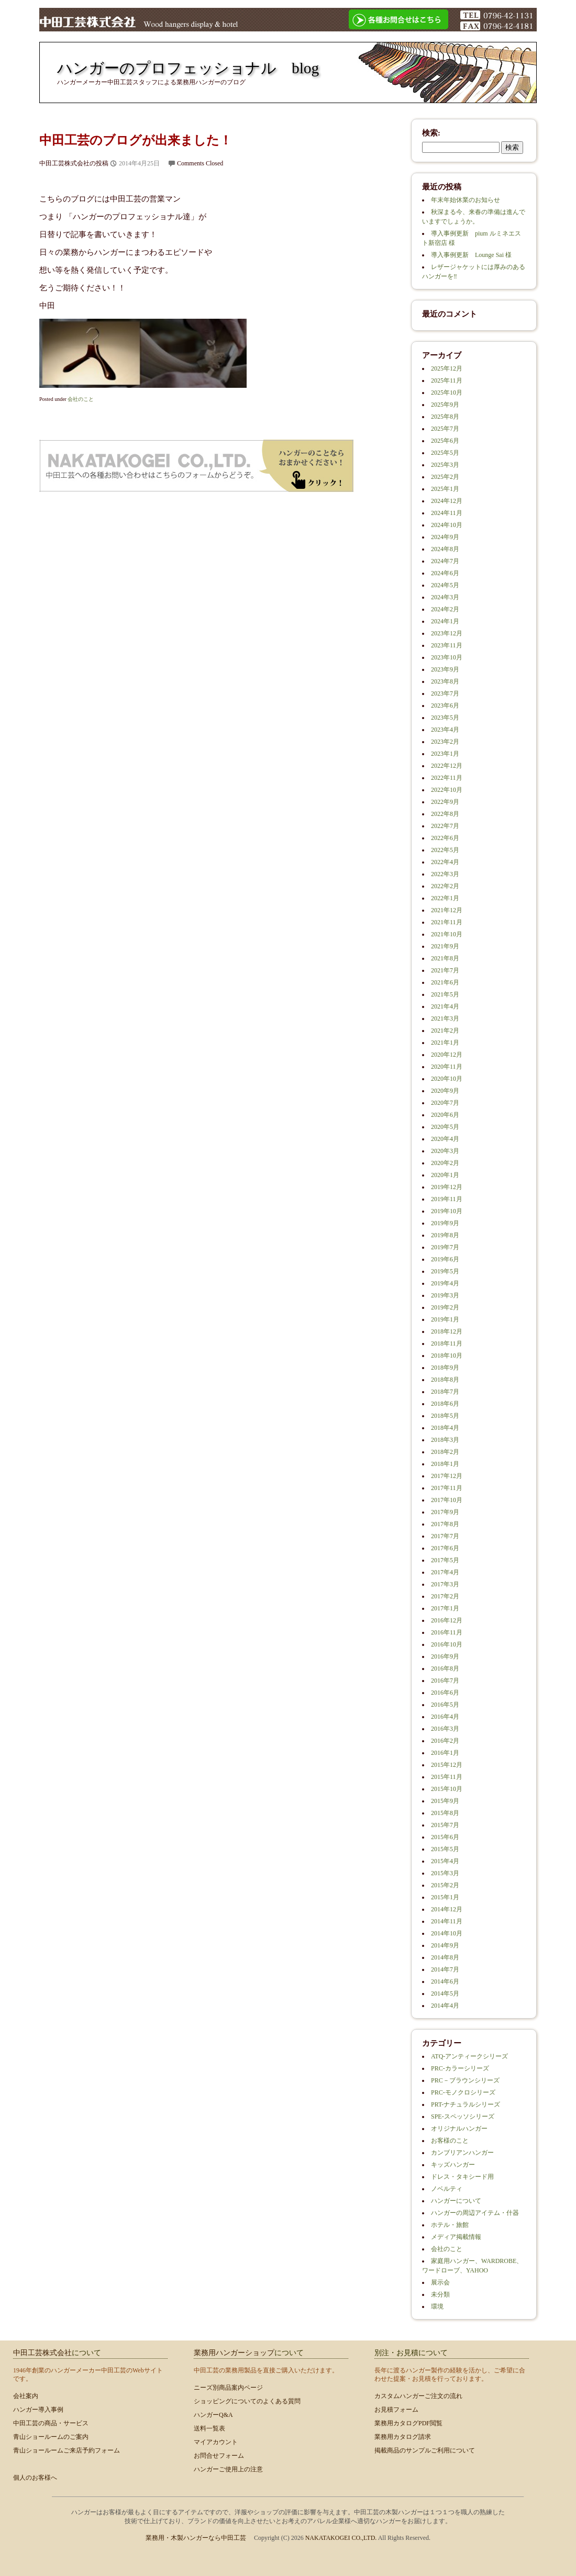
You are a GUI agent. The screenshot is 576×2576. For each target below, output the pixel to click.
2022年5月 (445, 850)
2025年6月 (445, 440)
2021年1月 (445, 1042)
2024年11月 (446, 513)
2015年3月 (445, 1873)
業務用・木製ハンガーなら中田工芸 (196, 2537)
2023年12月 (446, 633)
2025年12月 (446, 368)
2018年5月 (445, 1415)
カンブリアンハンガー (462, 2152)
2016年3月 (445, 1728)
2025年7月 (445, 428)
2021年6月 (445, 982)
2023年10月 (446, 657)
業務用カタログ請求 (402, 2436)
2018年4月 (445, 1427)
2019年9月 (445, 1223)
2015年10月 (446, 1789)
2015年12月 (446, 1764)
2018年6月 (445, 1403)
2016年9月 (445, 1656)
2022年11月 (446, 777)
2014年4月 (445, 2005)
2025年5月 (445, 452)
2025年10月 (446, 392)
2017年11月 (446, 1488)
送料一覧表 (209, 2428)
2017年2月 (445, 1596)
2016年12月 (446, 1620)
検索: (431, 133)
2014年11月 (446, 1921)
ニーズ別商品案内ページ (228, 2387)
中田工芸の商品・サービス (50, 2423)
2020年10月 (446, 1078)
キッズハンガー (453, 2164)
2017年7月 (445, 1536)
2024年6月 (445, 573)
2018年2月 (445, 1451)
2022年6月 (445, 838)
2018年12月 (446, 1331)
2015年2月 (445, 1885)
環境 (437, 2306)
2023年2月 (445, 741)
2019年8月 (445, 1235)
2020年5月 (445, 1126)
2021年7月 (445, 970)
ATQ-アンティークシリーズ (469, 2056)
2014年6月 (445, 1981)
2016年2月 (445, 1740)
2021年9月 (445, 946)
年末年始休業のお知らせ (465, 200)
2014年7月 (445, 1969)
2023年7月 (445, 693)
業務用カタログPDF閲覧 (408, 2423)
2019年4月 (445, 1283)
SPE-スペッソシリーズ (462, 2116)
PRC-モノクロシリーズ (463, 2092)
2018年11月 (446, 1343)
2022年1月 (445, 898)
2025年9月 (445, 404)
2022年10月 (446, 789)
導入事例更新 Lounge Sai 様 (471, 255)
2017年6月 (445, 1548)
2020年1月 (445, 1175)
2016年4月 (445, 1716)
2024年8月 (445, 549)
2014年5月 (445, 1993)
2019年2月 (445, 1307)
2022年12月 (446, 765)
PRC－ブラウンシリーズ (465, 2080)
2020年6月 (445, 1114)
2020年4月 (445, 1139)
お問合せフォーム (219, 2455)
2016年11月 (446, 1632)
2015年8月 (445, 1813)
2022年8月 (445, 813)
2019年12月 (446, 1187)
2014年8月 (445, 1957)
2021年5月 (445, 994)
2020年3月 (445, 1151)
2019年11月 (446, 1199)
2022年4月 (445, 862)
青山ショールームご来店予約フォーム (66, 2450)
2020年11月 (446, 1066)
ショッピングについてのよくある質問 (247, 2401)
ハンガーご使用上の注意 (228, 2469)
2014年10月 (446, 1933)
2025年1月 (445, 488)
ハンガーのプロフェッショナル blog (188, 68)
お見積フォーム (396, 2409)
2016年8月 (445, 1668)
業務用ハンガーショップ (234, 2353)
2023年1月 (445, 753)
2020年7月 (445, 1102)
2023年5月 (445, 717)
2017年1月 (445, 1608)
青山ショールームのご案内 (50, 2436)
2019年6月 (445, 1259)
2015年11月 (446, 1776)
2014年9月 (445, 1945)
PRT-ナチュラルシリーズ (465, 2104)
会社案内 (25, 2396)
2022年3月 (445, 874)
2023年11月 (446, 645)
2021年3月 (445, 1018)
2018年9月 (445, 1367)
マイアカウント (216, 2442)
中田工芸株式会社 (42, 2353)
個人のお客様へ (35, 2477)
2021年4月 (445, 1006)
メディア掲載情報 (456, 2237)
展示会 (440, 2282)
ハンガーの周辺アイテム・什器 (475, 2212)
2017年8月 (445, 1524)
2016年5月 (445, 1704)
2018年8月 (445, 1379)
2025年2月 (445, 476)
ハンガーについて (456, 2200)
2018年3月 (445, 1439)
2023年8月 (445, 681)
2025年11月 (446, 380)
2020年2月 (445, 1163)
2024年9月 (445, 537)
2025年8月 (445, 416)
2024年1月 (445, 621)
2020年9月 (445, 1090)
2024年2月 (445, 609)
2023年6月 (445, 705)
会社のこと (81, 399)
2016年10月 (446, 1644)
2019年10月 (446, 1211)
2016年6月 (445, 1692)
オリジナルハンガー (459, 2128)
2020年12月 (446, 1054)
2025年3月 (445, 464)
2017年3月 (445, 1584)
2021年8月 (445, 958)
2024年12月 (446, 501)
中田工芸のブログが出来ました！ (135, 140)
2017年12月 (446, 1476)
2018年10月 (446, 1355)
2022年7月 (445, 826)
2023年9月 (445, 669)
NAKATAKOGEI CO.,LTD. (341, 2537)
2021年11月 (446, 922)
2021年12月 (446, 910)
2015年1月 (445, 1897)
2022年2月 (445, 886)
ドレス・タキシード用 (462, 2176)
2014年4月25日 (139, 163)
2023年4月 (445, 729)
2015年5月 (445, 1849)
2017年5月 (445, 1560)
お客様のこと (450, 2140)
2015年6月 (445, 1837)
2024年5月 (445, 585)
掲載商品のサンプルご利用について (424, 2450)
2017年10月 (446, 1500)
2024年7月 (445, 561)
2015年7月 (445, 1825)
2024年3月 (445, 597)
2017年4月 (445, 1572)
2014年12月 (446, 1909)
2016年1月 (445, 1752)
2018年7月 (445, 1391)
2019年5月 (445, 1271)
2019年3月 (445, 1295)
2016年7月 (445, 1680)
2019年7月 (445, 1247)
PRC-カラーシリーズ (460, 2068)
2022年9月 (445, 801)
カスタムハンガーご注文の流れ (418, 2396)
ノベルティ (446, 2188)
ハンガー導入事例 (38, 2409)
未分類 (440, 2294)
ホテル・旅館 (450, 2224)
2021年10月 (446, 934)
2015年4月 (445, 1861)
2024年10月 (446, 525)
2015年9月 (445, 1801)
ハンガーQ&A (213, 2414)
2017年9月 (445, 1512)
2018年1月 (445, 1464)
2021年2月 (445, 1030)
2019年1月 (445, 1319)
